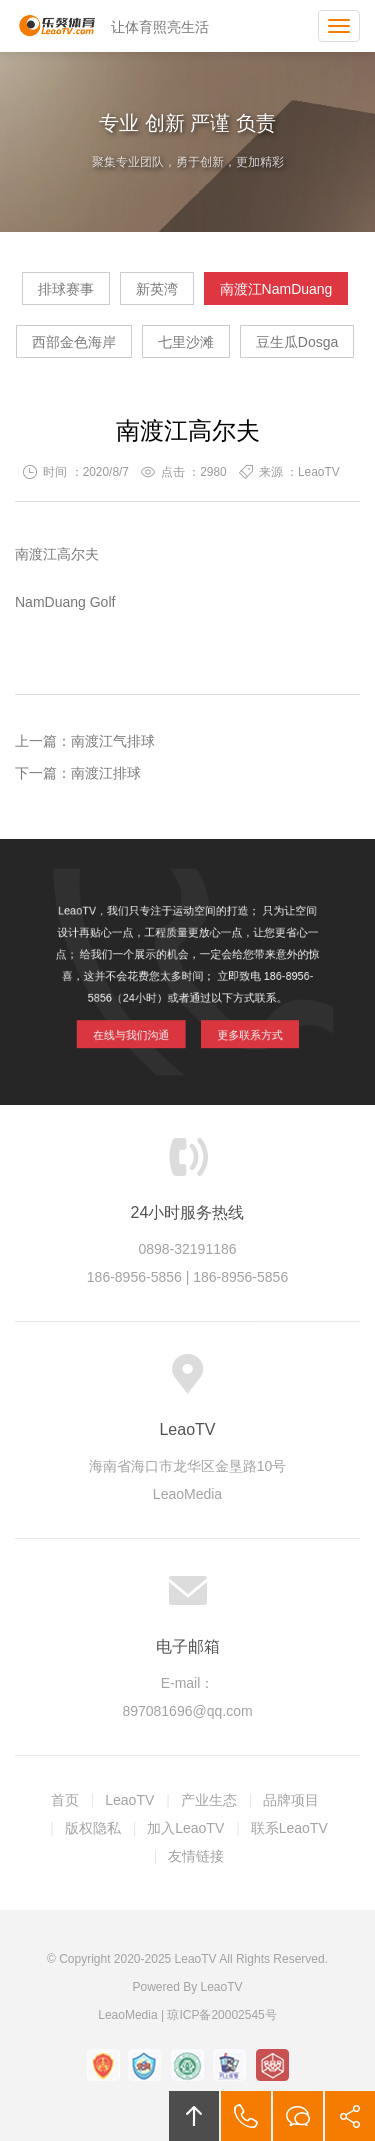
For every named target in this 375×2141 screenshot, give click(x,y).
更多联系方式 (241, 1027)
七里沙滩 (186, 342)
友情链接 (196, 1856)
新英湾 (157, 289)
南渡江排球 (106, 773)
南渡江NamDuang (276, 289)
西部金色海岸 (74, 342)
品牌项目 (291, 1800)
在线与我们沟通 (137, 1027)
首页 (65, 1800)
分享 (350, 2116)
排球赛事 (66, 289)
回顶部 (194, 2116)
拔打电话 (246, 2116)
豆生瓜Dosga (297, 342)
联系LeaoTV (289, 1828)
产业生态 (209, 1800)
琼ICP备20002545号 (221, 2015)
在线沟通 (298, 2116)
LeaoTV (57, 26)
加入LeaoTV (185, 1828)
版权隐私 (93, 1828)
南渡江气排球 (113, 741)
